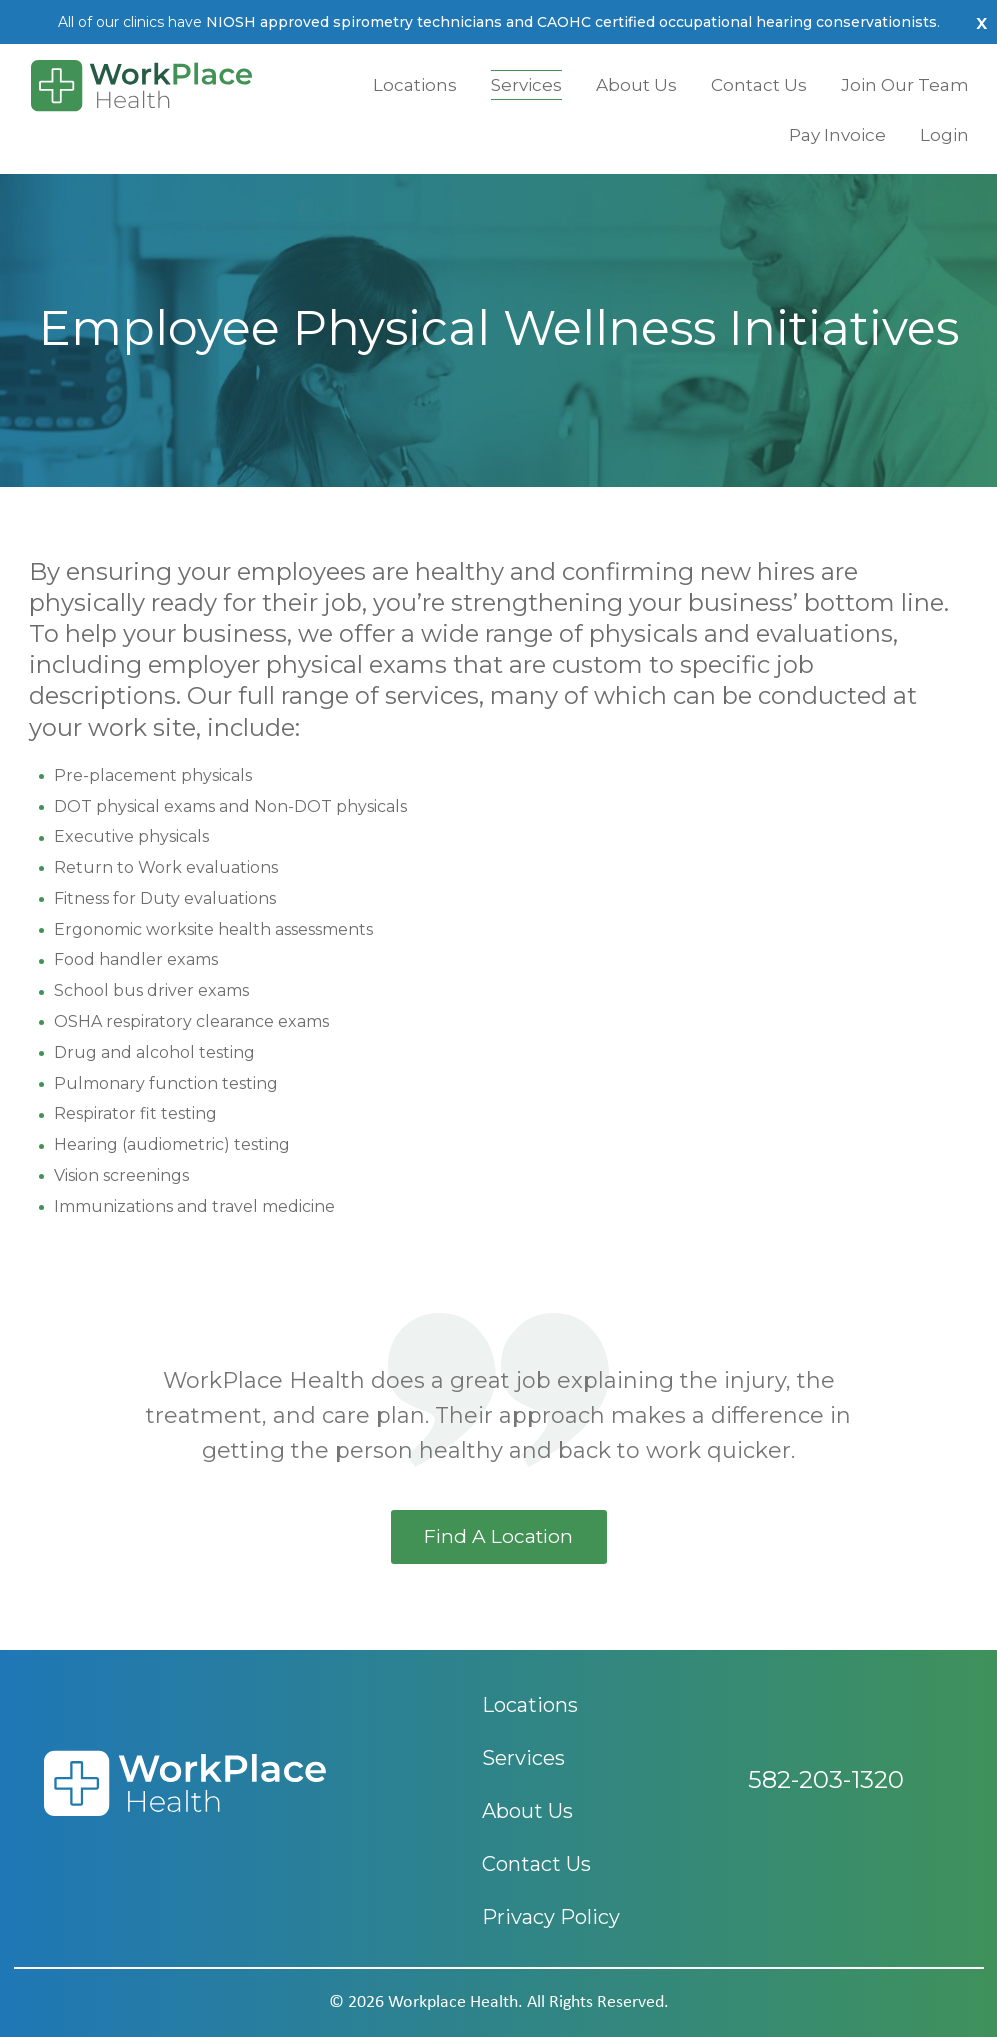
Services (526, 85)
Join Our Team (905, 85)
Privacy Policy (551, 1917)
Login (944, 135)
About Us (636, 85)
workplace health (453, 2002)
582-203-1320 (826, 1803)
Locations (415, 85)
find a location (498, 1536)
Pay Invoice (837, 135)
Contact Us (759, 85)
